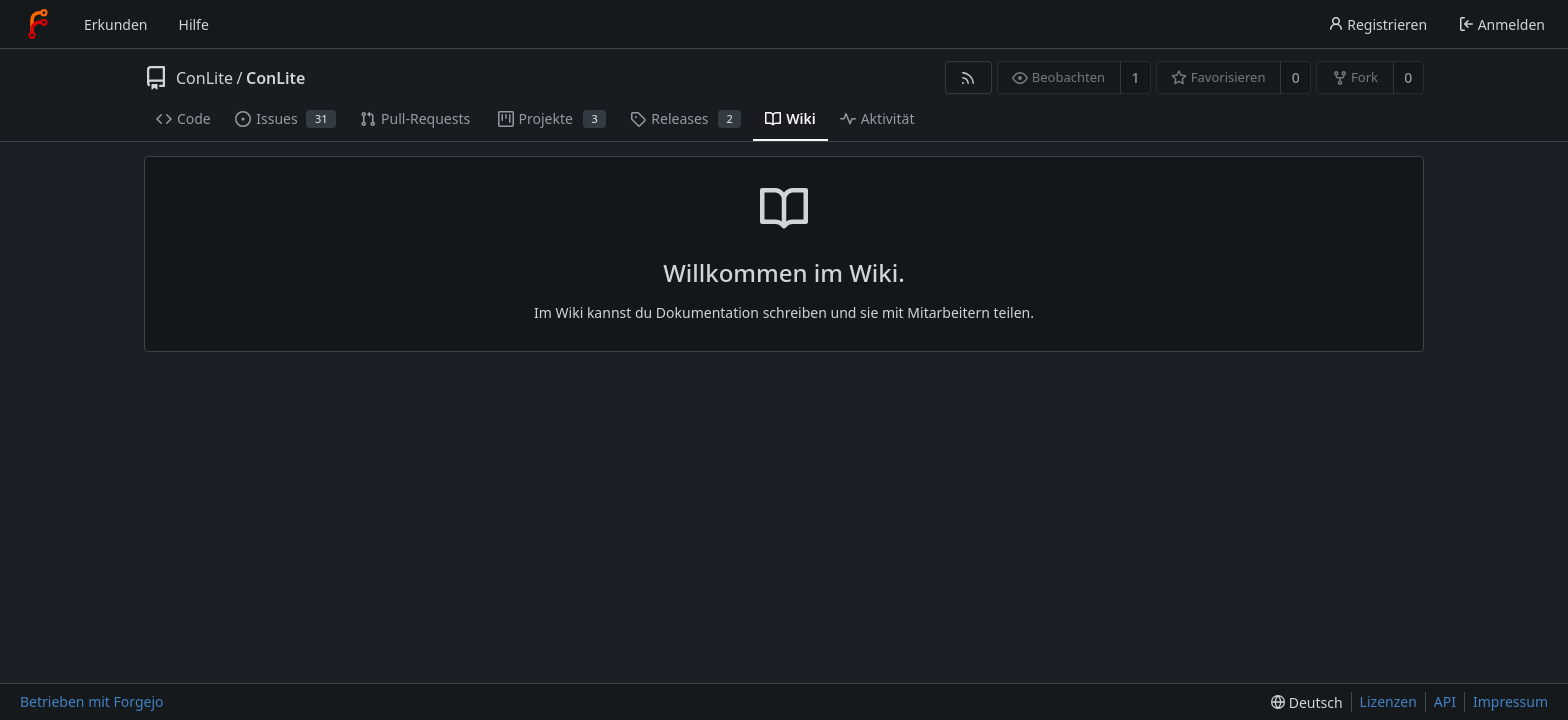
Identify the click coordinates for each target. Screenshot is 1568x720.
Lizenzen (1388, 701)
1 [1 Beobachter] (1135, 77)
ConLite (204, 78)
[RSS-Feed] (968, 77)
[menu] (1306, 702)
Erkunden (116, 24)
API (1445, 701)
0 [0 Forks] (1408, 77)
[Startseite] (38, 24)
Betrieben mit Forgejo (92, 701)
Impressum (1510, 701)
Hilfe (194, 24)
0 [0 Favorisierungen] (1296, 77)
